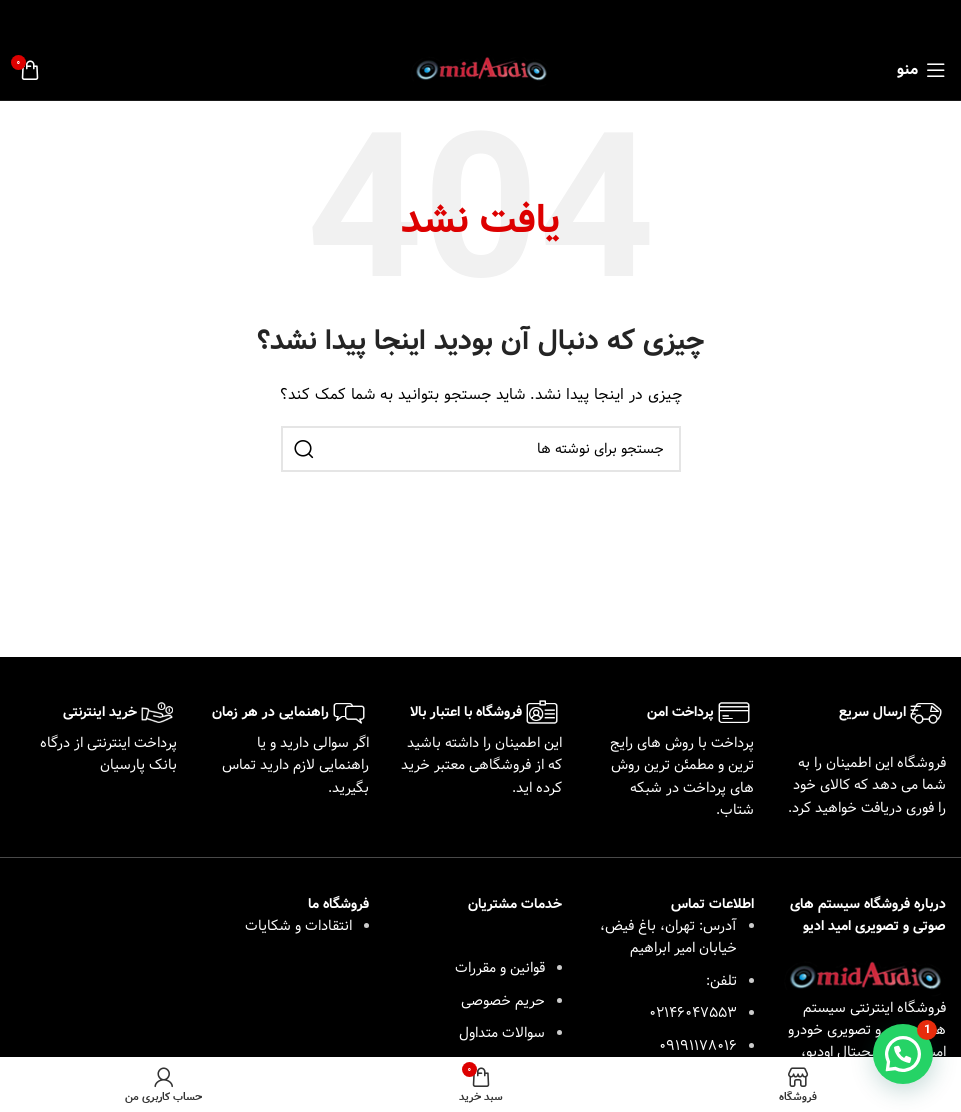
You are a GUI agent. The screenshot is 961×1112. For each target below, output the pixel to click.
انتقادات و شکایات (298, 926)
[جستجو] (481, 449)
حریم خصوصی (503, 1001)
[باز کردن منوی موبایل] (921, 70)
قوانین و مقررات (500, 968)
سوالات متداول (502, 1033)
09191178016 (698, 1046)
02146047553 (693, 1013)
